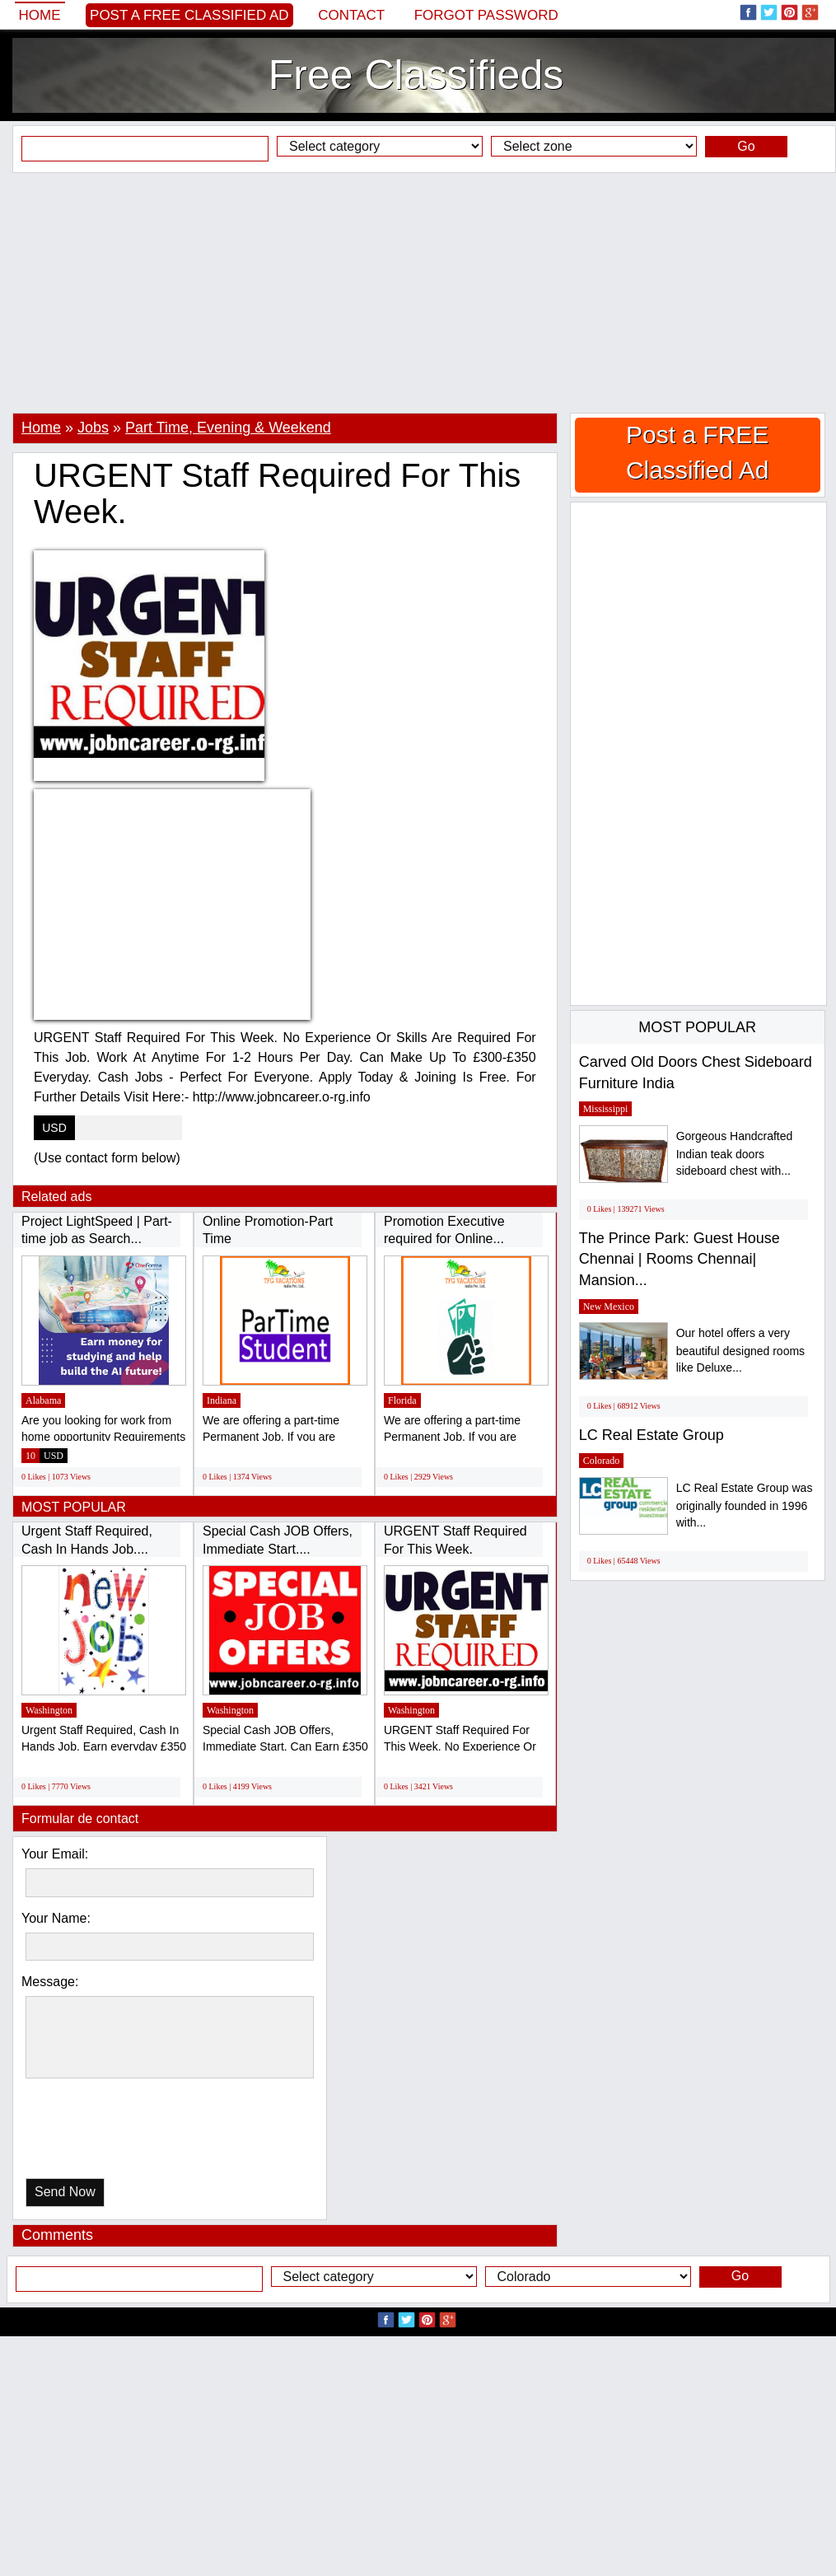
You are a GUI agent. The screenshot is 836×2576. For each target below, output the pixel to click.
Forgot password (486, 15)
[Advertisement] (418, 292)
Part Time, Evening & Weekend (228, 427)
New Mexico (608, 1306)
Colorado (601, 1460)
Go (745, 146)
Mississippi (605, 1109)
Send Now (65, 2192)
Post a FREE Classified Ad (189, 15)
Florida (402, 1400)
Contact (351, 15)
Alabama (43, 1400)
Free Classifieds (416, 75)
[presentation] (110, 2132)
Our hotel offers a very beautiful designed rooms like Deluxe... (740, 1350)
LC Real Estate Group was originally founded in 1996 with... (744, 1505)
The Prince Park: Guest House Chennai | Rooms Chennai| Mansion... (679, 1259)
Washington (49, 1710)
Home (40, 15)
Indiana (221, 1400)
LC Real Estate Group (651, 1435)
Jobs (93, 427)
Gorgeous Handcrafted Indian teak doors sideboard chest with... (734, 1153)
